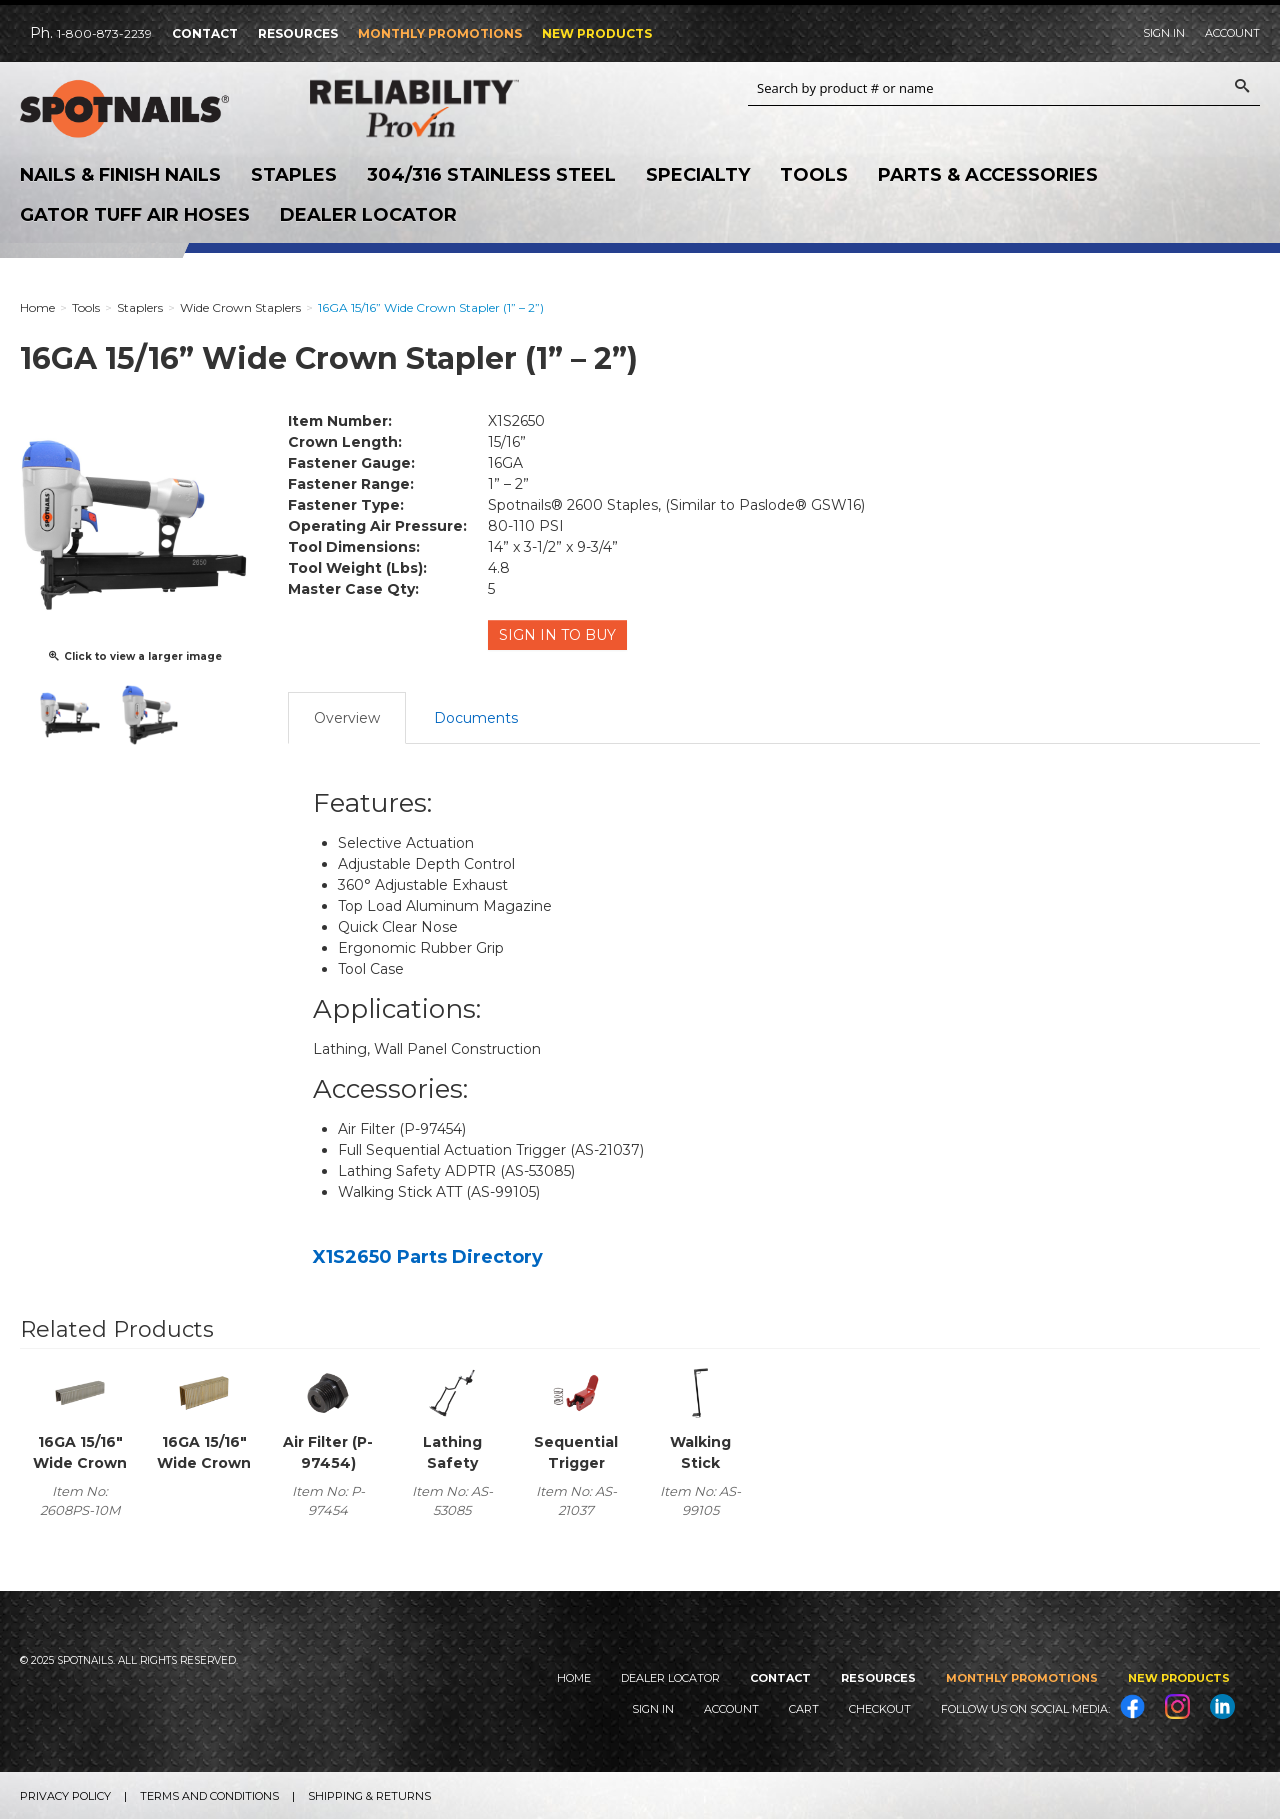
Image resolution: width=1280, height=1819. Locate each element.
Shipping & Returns (369, 1795)
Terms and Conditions (209, 1795)
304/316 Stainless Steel (491, 175)
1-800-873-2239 (104, 33)
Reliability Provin (440, 108)
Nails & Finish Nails (120, 175)
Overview (347, 716)
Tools (814, 175)
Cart (804, 1708)
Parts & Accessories (988, 175)
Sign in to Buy (558, 635)
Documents (476, 716)
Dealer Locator (368, 215)
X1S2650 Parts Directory (428, 1255)
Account (1232, 33)
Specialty (698, 175)
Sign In (1164, 33)
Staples (294, 175)
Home (574, 1676)
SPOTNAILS (150, 109)
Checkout (880, 1708)
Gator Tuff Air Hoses (135, 215)
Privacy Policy (65, 1795)
